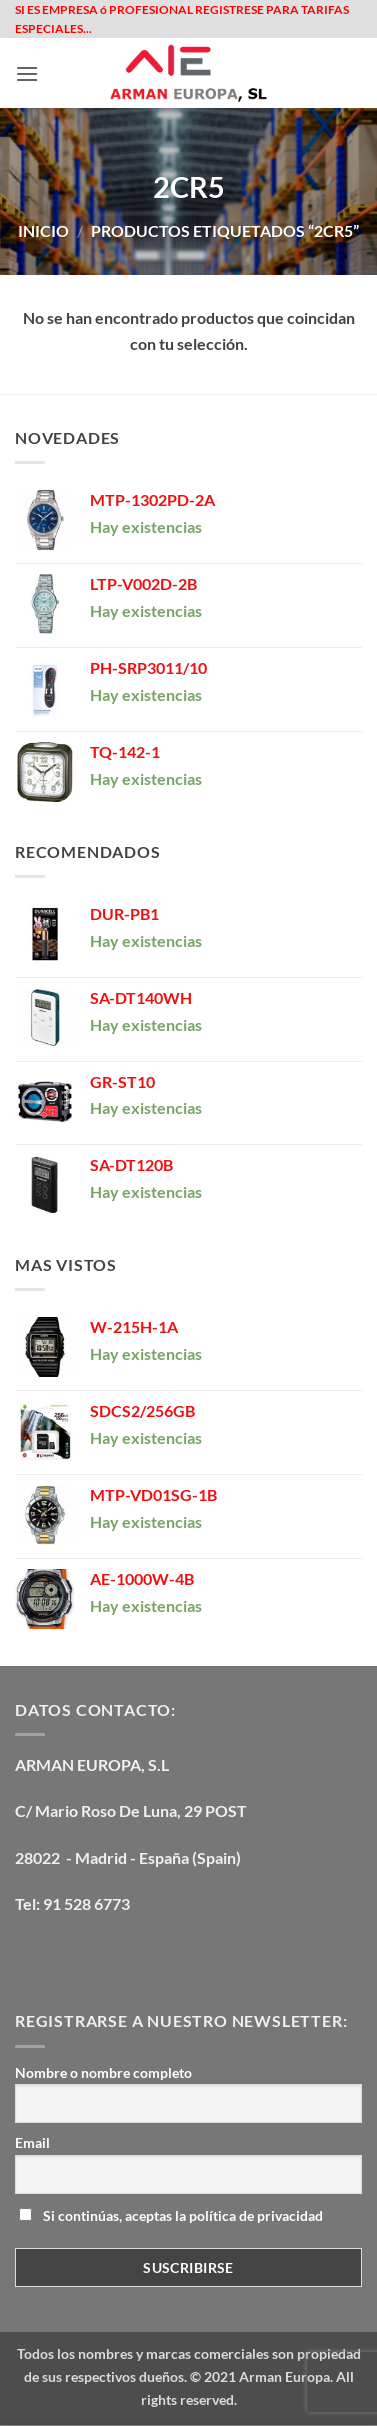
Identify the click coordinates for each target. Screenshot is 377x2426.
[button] (27, 73)
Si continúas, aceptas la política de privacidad (171, 2215)
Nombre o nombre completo (103, 2072)
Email (32, 2142)
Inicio (43, 230)
